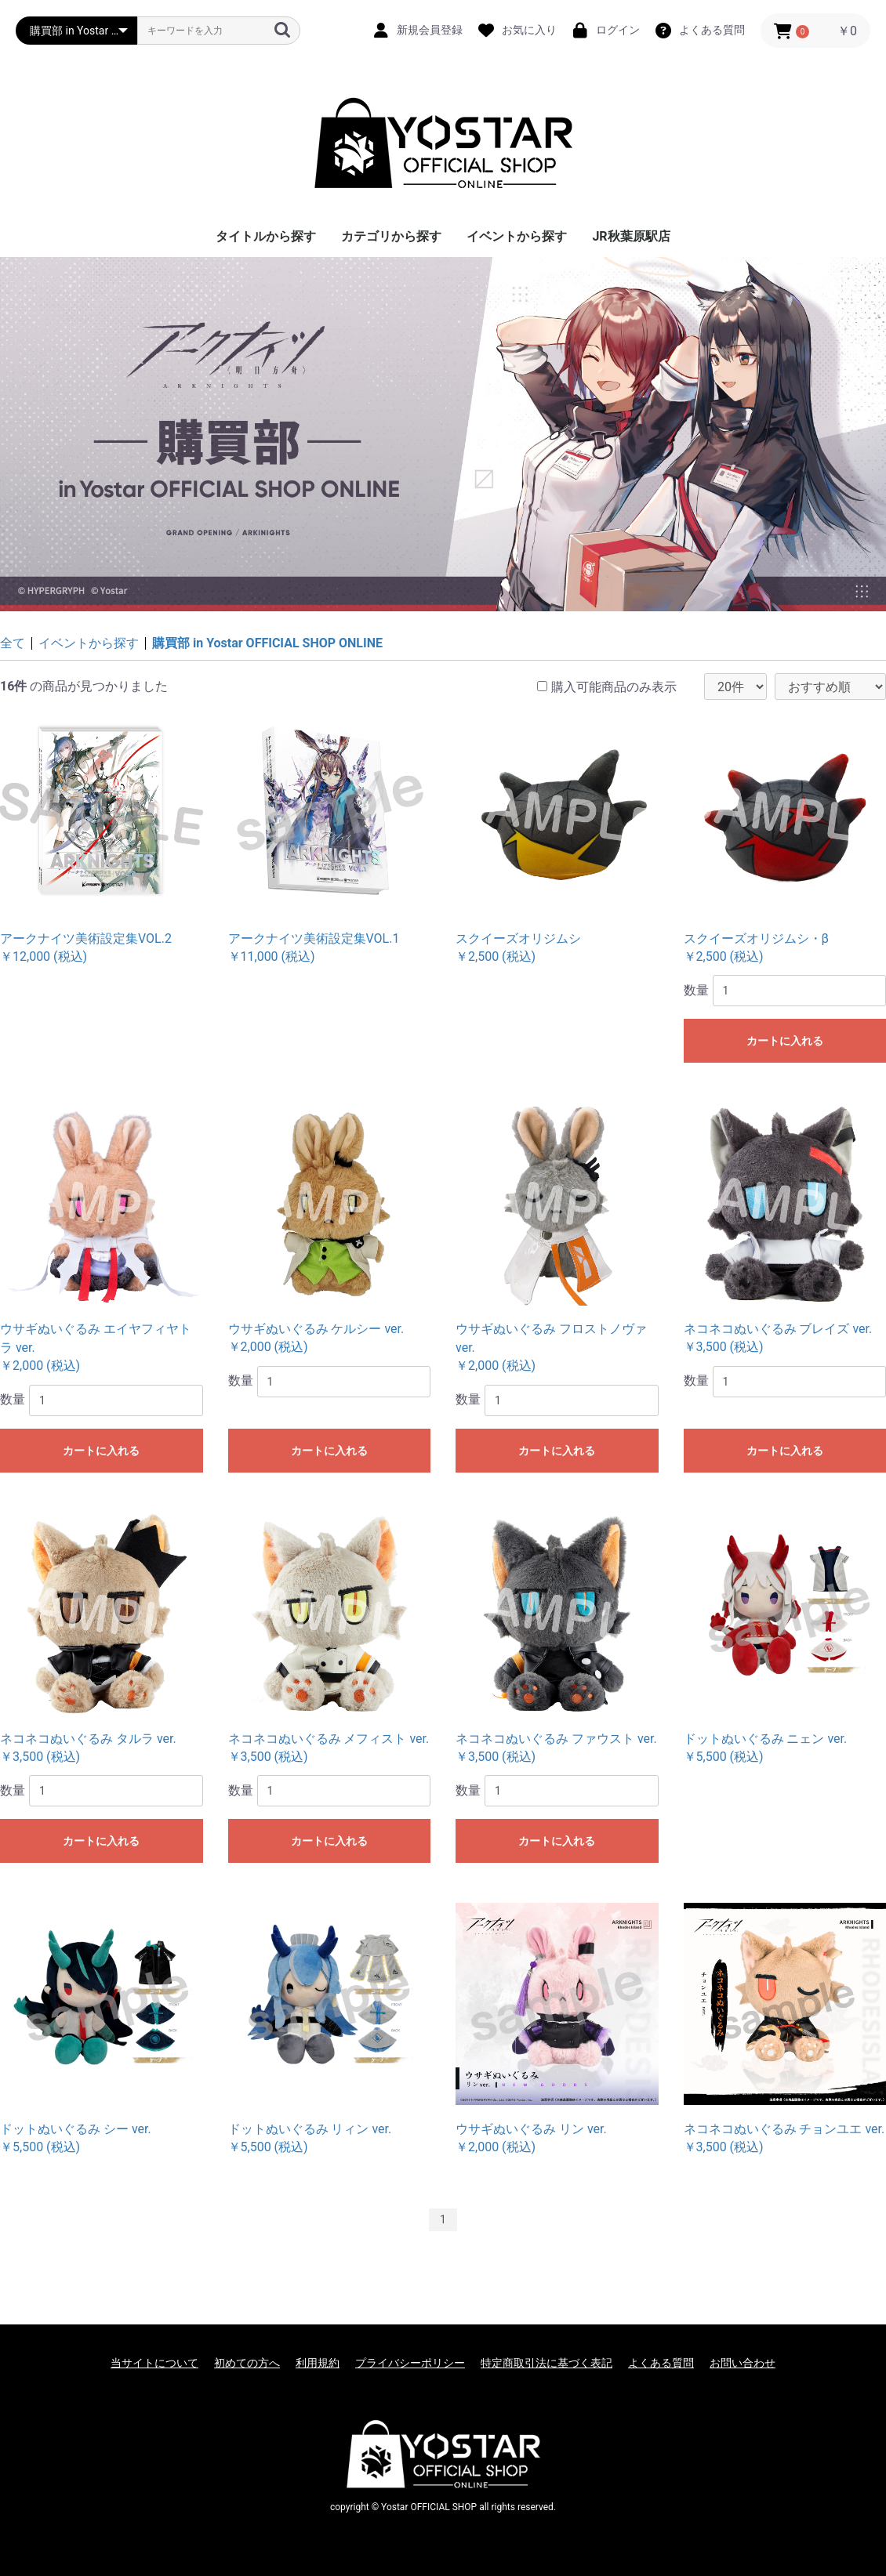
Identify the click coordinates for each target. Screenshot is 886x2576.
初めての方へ (247, 2363)
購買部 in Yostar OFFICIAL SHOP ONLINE (267, 643)
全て (12, 643)
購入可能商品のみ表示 (614, 686)
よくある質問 (661, 2363)
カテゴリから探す (391, 236)
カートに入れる (784, 1040)
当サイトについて (154, 2363)
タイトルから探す (266, 236)
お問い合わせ (742, 2363)
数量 (696, 990)
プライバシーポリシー (410, 2363)
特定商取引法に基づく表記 (546, 2363)
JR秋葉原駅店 (631, 236)
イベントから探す (517, 236)
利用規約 (318, 2363)
